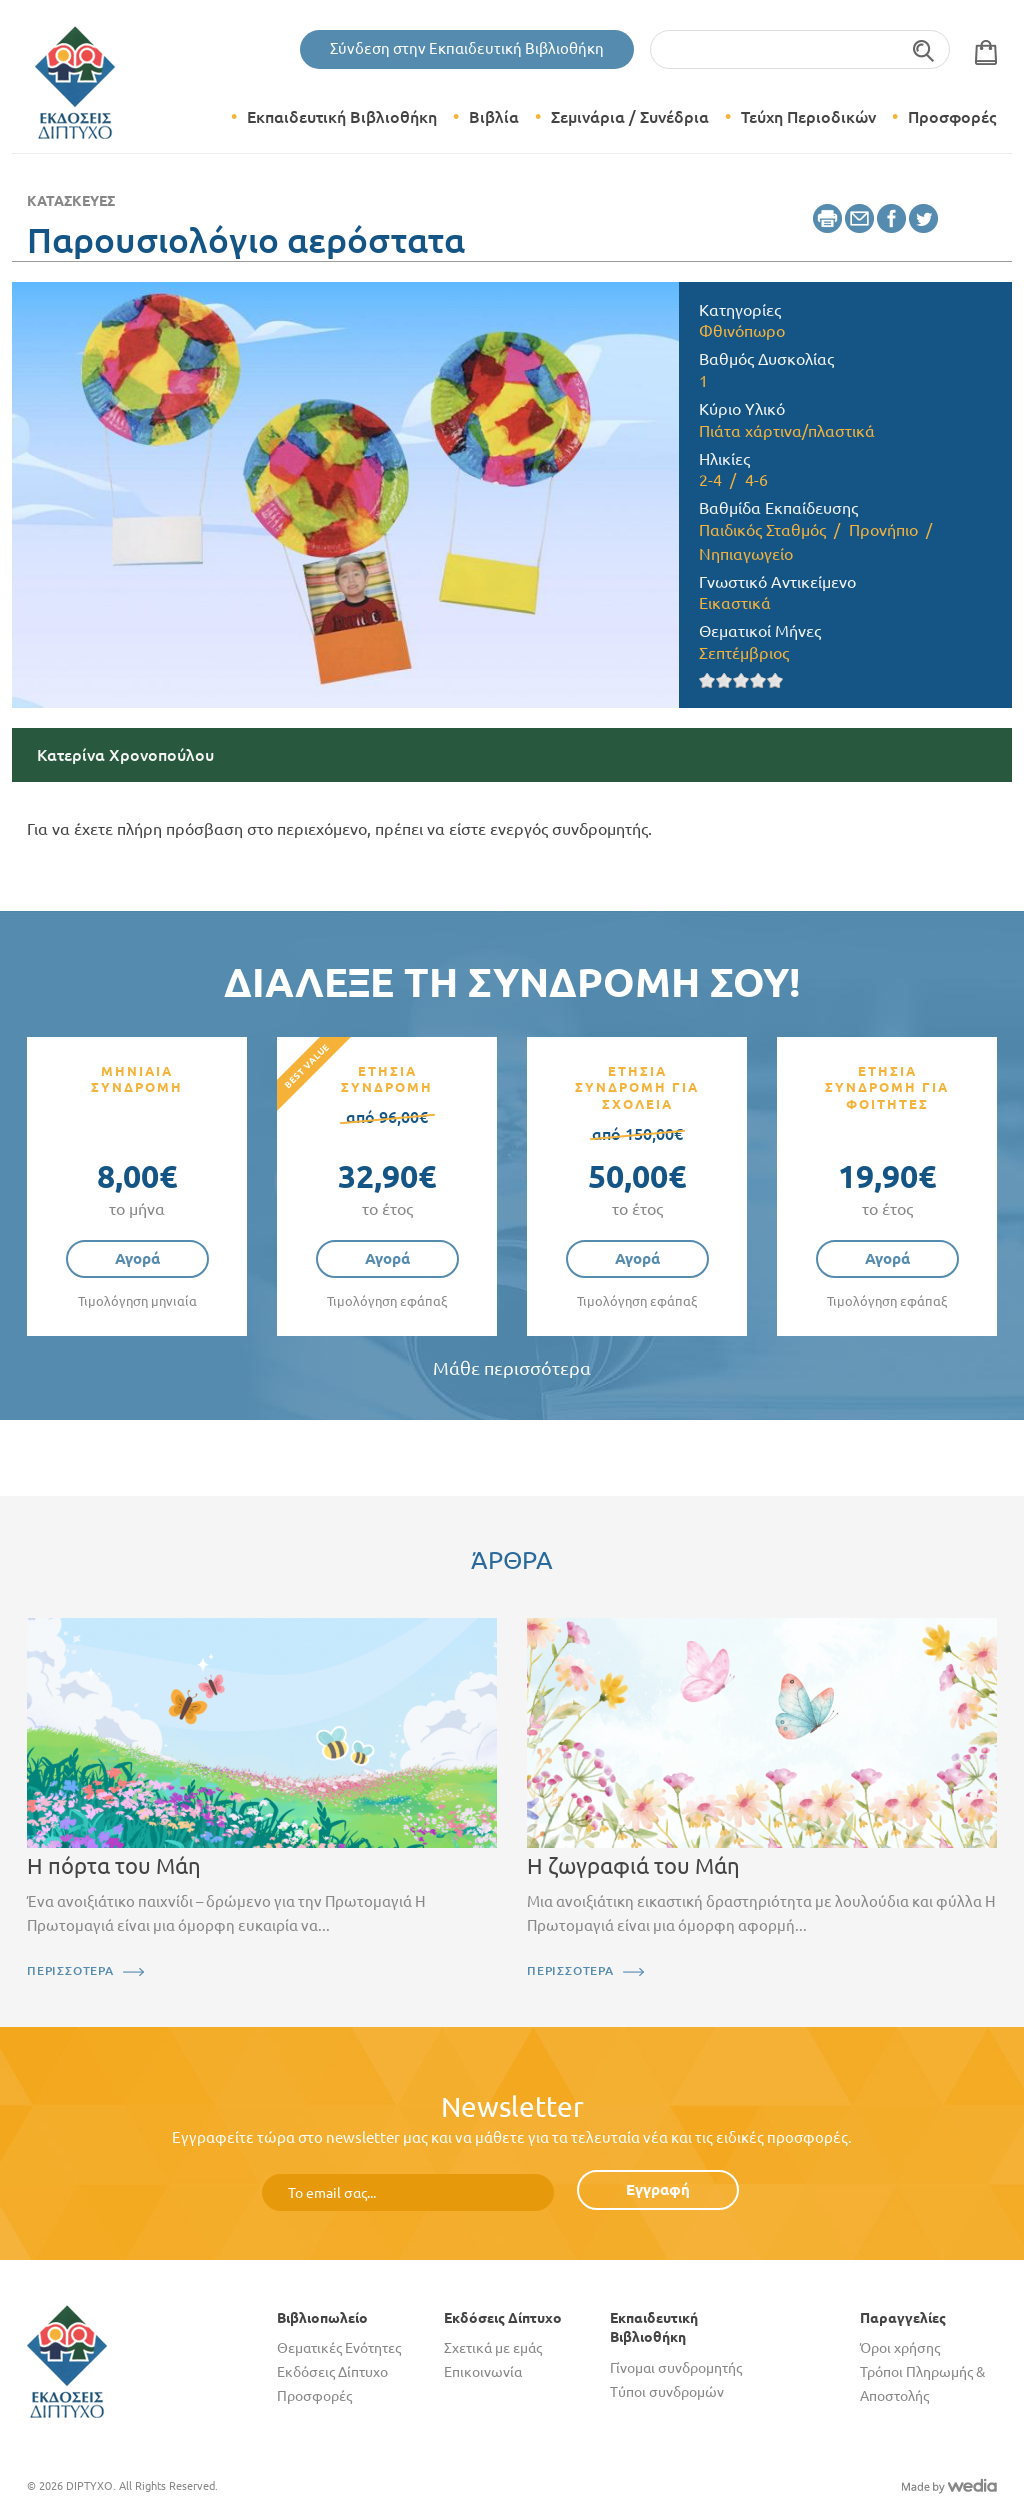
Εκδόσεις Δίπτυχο (332, 2372)
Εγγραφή (658, 2189)
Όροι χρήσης (900, 2348)
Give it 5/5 (775, 680)
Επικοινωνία (483, 2372)
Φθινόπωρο (742, 331)
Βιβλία (494, 117)
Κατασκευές (71, 201)
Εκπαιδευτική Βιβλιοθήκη (342, 117)
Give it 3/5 (741, 680)
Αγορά (137, 1258)
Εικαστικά (735, 603)
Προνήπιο (883, 530)
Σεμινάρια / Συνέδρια (630, 117)
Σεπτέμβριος (744, 653)
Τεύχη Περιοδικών (808, 117)
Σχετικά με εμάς (493, 2348)
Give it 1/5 (707, 680)
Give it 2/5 (724, 680)
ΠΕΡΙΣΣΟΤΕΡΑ (70, 1970)
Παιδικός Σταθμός (762, 530)
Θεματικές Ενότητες (339, 2348)
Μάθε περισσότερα (512, 1368)
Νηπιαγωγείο (746, 554)
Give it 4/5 (758, 680)
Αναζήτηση (924, 49)
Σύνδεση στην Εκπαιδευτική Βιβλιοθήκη (467, 48)
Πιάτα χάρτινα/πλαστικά (787, 431)
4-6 (756, 480)
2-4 (710, 480)
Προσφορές (952, 117)
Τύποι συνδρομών (667, 2392)
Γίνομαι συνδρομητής (676, 2368)
